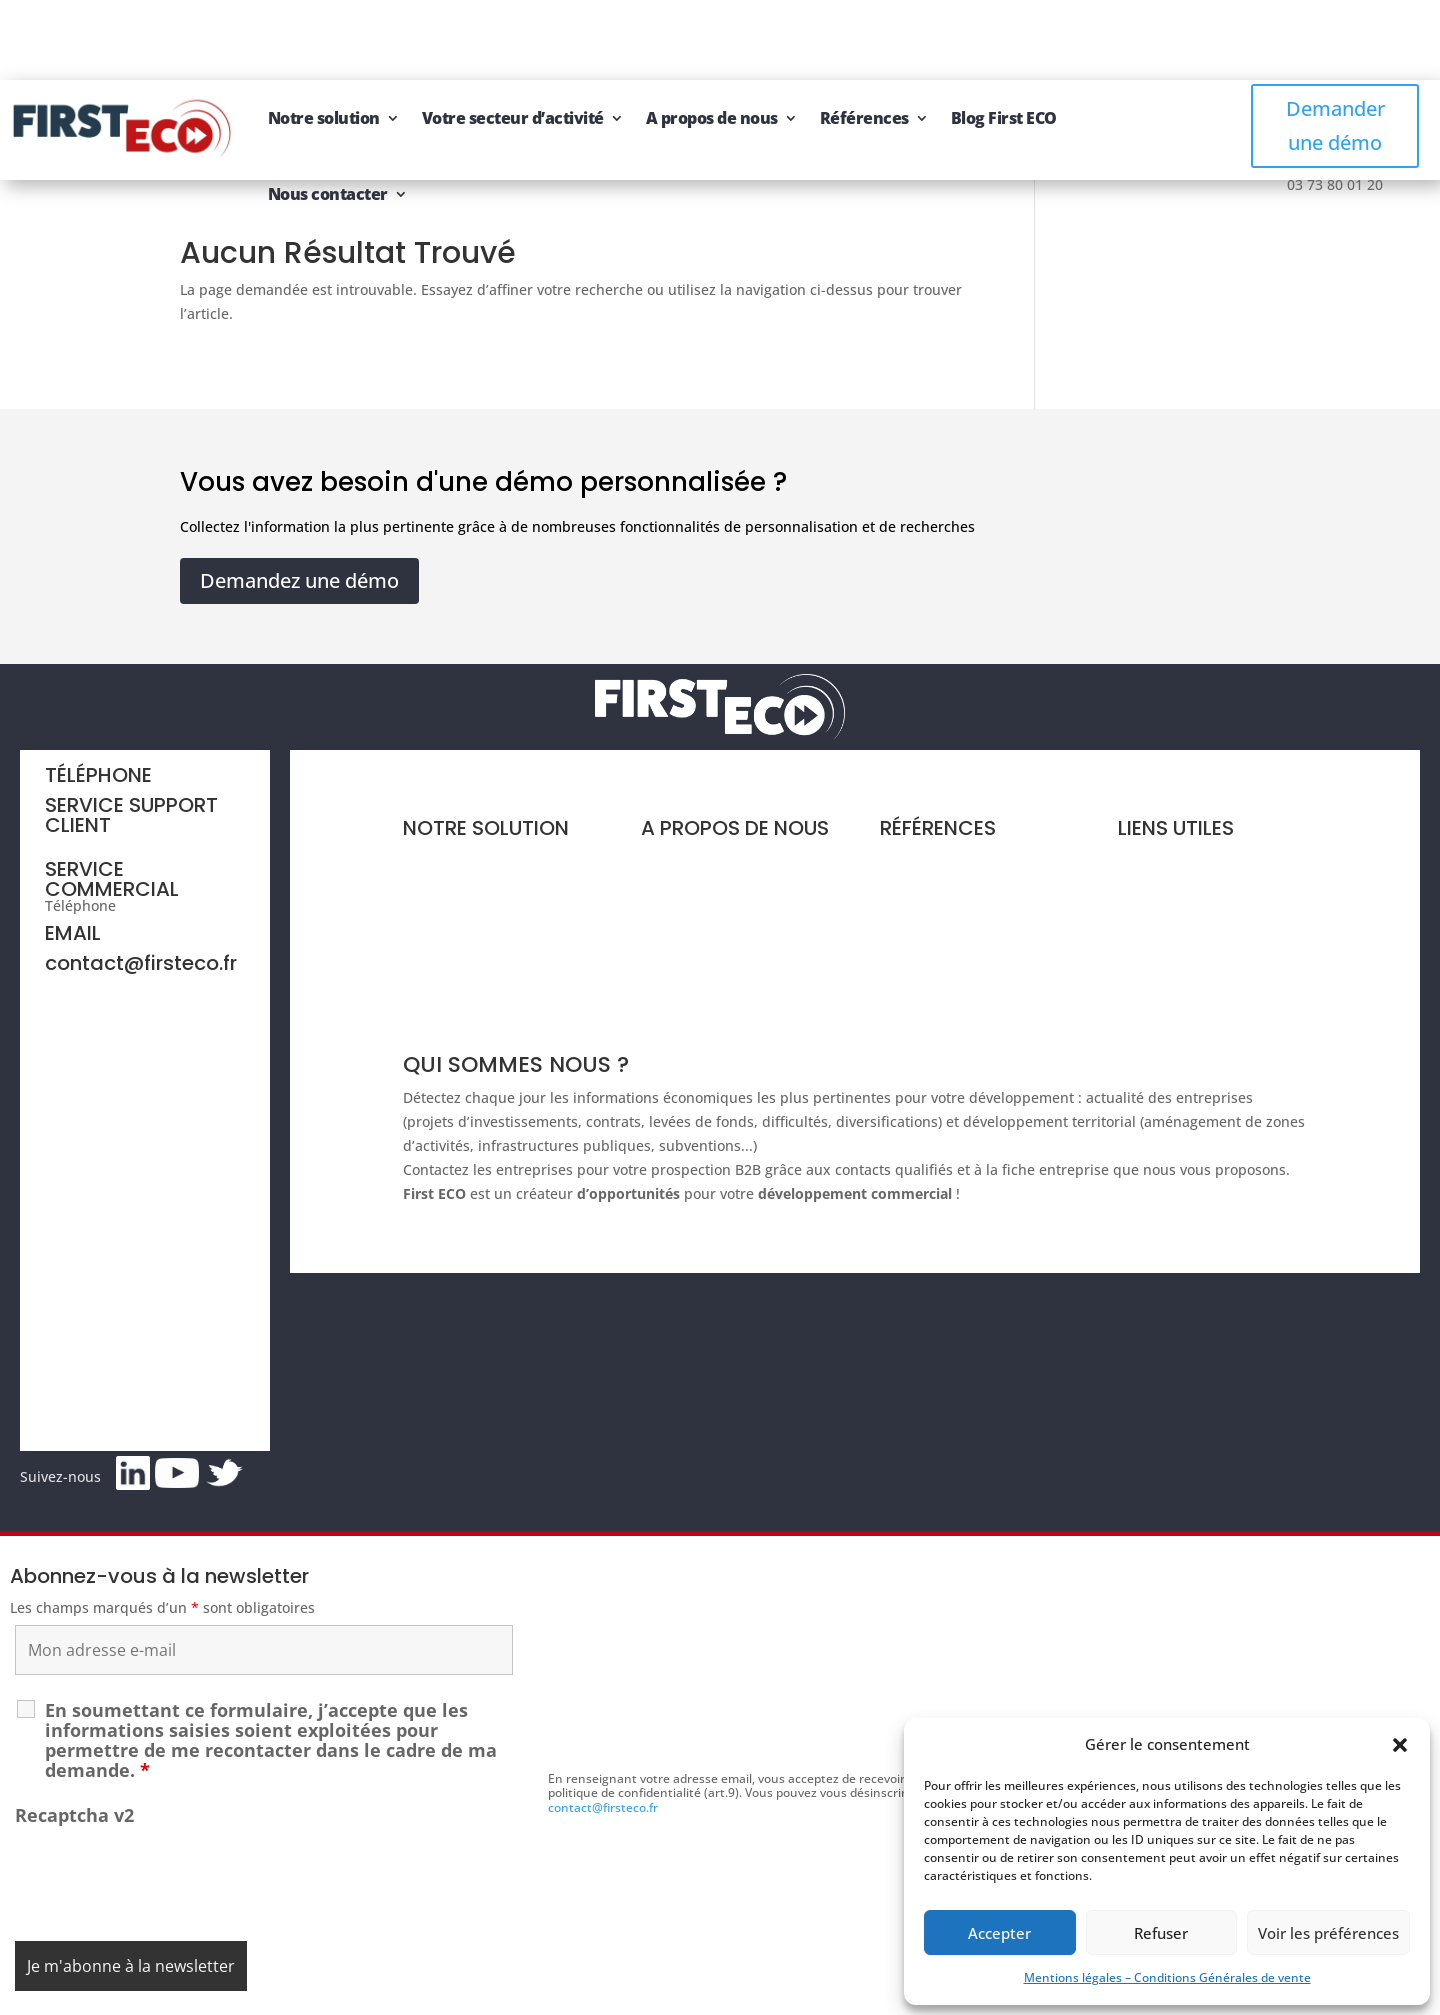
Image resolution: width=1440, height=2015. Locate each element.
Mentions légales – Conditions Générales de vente (1167, 1977)
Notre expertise (693, 779)
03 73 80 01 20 (168, 825)
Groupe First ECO (698, 855)
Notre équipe (685, 817)
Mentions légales (627, 1992)
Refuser (1161, 1933)
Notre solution (324, 38)
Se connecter (1161, 916)
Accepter (999, 1933)
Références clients (941, 779)
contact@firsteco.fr (141, 883)
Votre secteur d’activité (513, 38)
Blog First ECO (1004, 38)
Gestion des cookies (804, 1992)
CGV (711, 1992)
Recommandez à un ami (1199, 879)
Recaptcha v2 (74, 1735)
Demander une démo (1335, 45)
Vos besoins (443, 817)
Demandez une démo (299, 500)
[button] (1400, 1745)
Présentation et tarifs (474, 779)
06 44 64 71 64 (93, 761)
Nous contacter (328, 114)
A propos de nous (712, 38)
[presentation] (167, 1797)
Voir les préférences (1328, 1933)
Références (864, 38)
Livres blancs (923, 817)
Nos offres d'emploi (706, 893)
